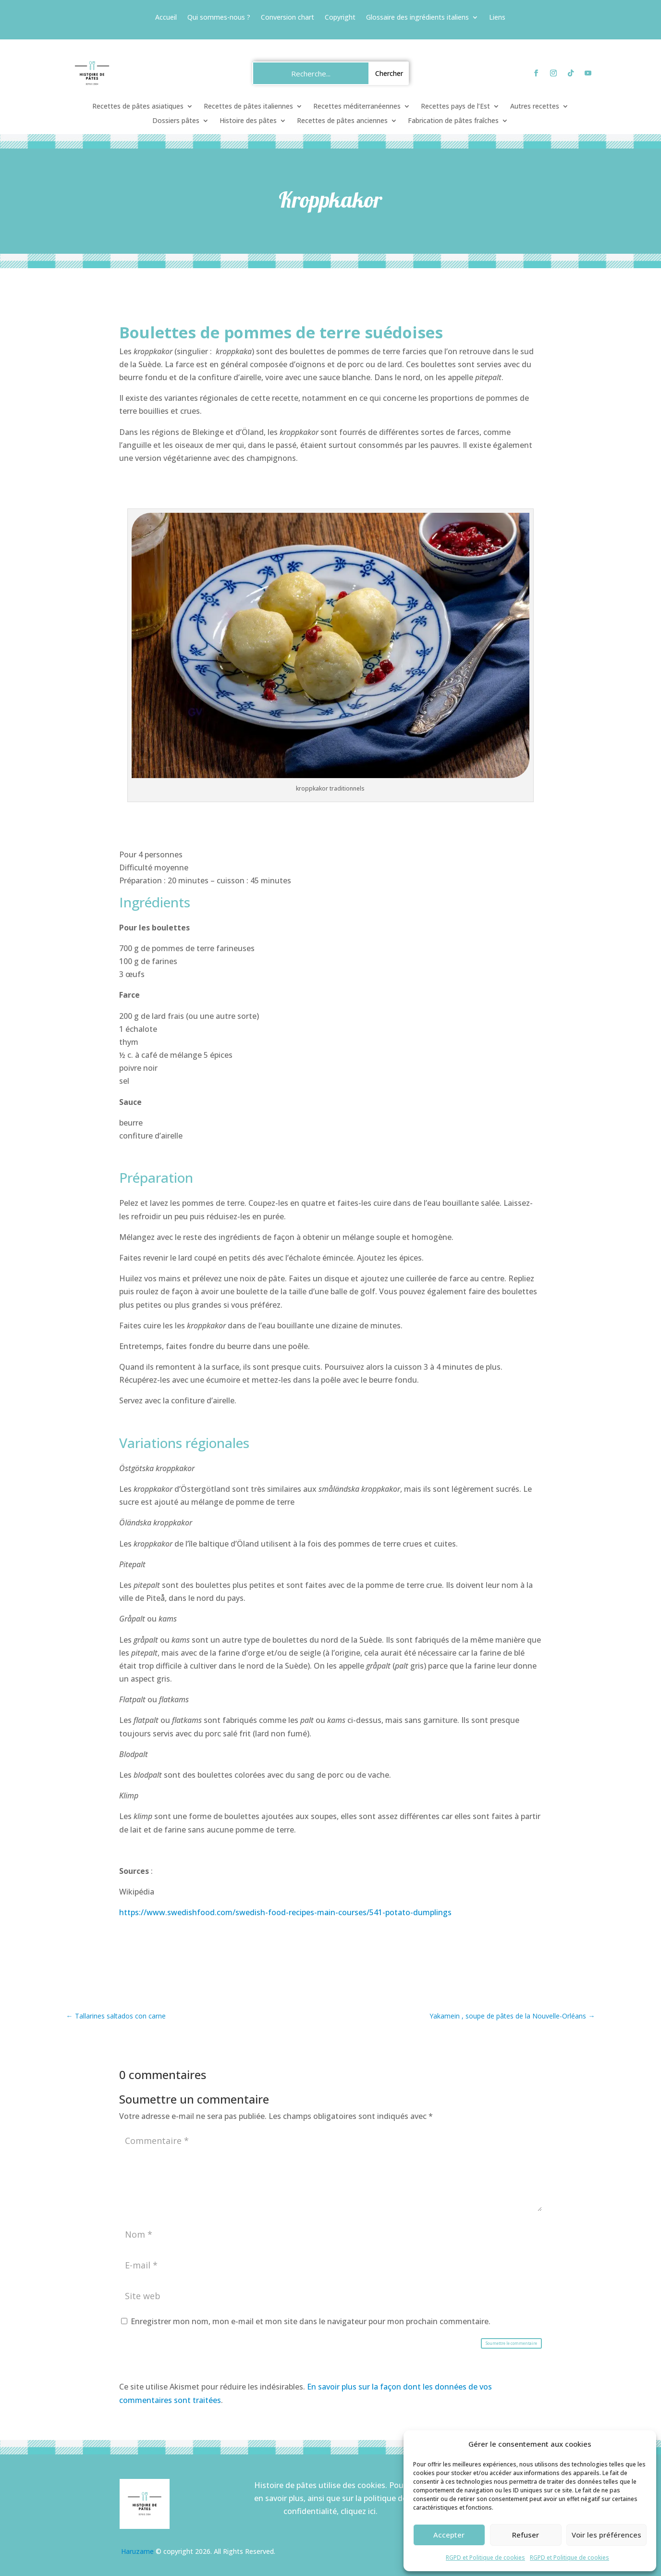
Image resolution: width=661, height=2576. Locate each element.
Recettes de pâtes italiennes (248, 107)
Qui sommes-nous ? (218, 18)
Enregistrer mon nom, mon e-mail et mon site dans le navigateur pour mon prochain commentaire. (310, 2321)
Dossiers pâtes (175, 121)
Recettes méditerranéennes (357, 107)
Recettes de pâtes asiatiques (138, 107)
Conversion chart (287, 18)
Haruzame (137, 2551)
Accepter (449, 2534)
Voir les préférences (606, 2534)
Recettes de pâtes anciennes (342, 121)
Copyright (340, 18)
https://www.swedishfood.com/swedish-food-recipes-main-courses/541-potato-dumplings (285, 1912)
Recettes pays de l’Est (455, 107)
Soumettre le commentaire (511, 2343)
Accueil (166, 18)
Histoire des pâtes (248, 121)
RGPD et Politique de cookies (485, 2557)
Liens (497, 18)
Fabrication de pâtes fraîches (453, 121)
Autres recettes (534, 107)
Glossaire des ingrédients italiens (417, 18)
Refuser (525, 2534)
